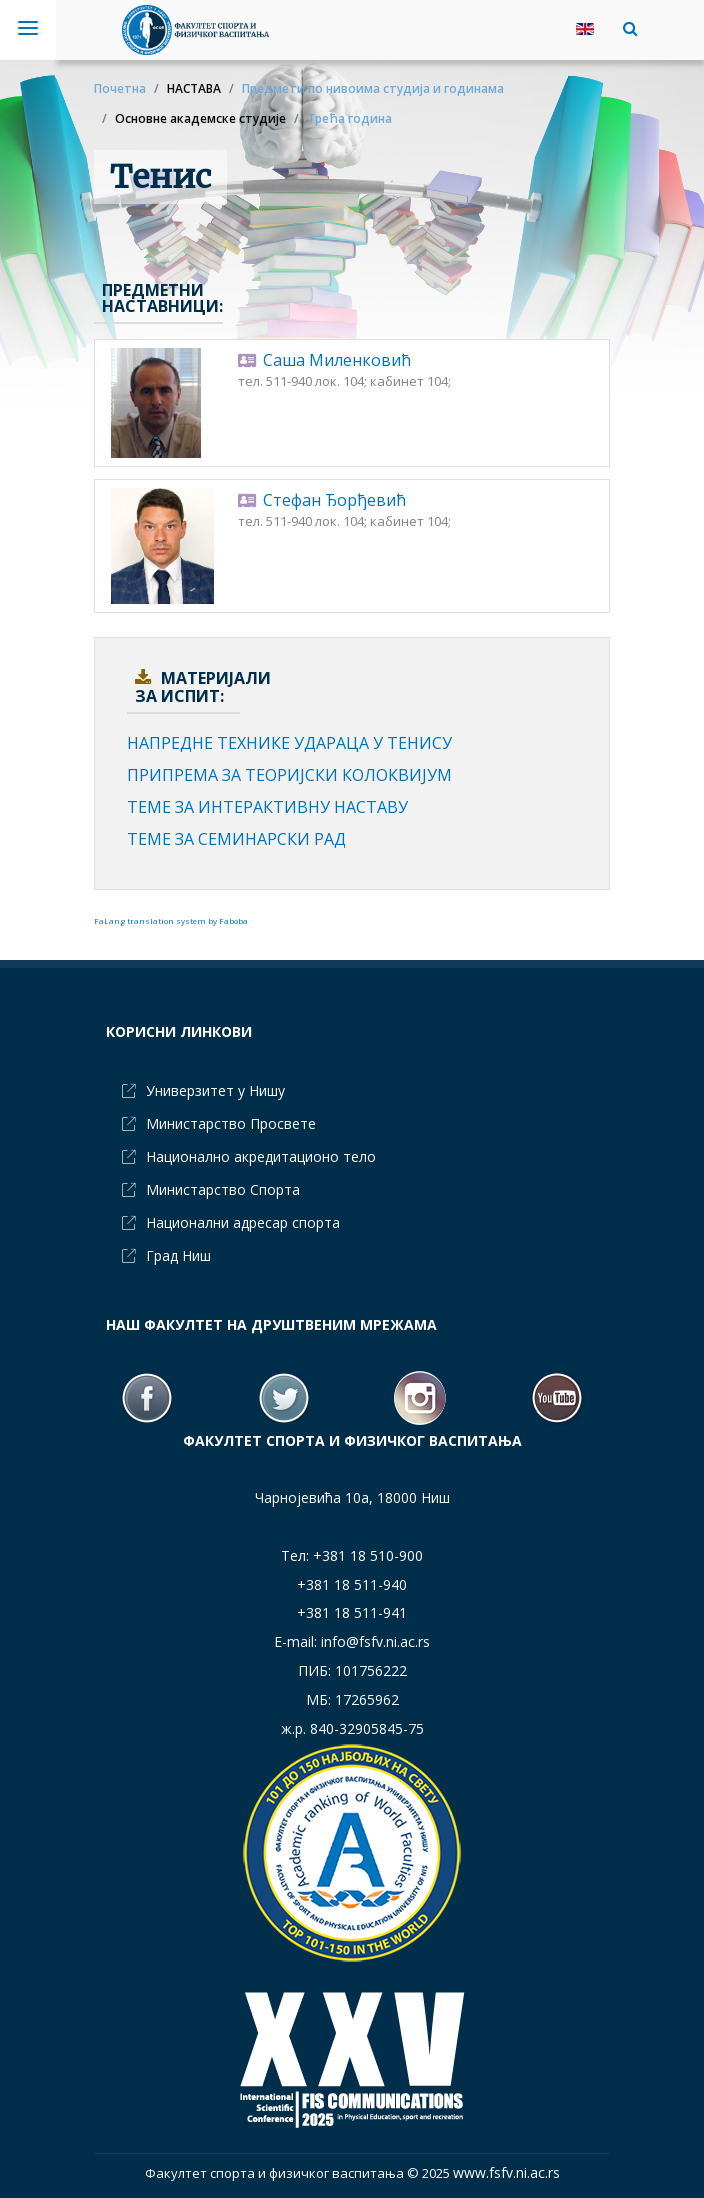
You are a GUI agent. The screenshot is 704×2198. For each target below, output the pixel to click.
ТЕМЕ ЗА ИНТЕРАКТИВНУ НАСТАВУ (267, 807)
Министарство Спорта (223, 1189)
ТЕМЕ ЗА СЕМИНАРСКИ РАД (236, 839)
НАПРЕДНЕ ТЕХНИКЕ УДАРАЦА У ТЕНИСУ (289, 743)
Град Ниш (178, 1255)
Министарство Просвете (231, 1123)
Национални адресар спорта (243, 1222)
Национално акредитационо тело (261, 1156)
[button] (625, 28)
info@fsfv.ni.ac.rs (375, 1641)
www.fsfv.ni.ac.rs (506, 2172)
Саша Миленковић (337, 360)
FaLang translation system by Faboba (171, 920)
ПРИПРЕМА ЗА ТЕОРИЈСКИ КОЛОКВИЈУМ (289, 775)
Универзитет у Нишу (215, 1090)
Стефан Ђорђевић (334, 500)
